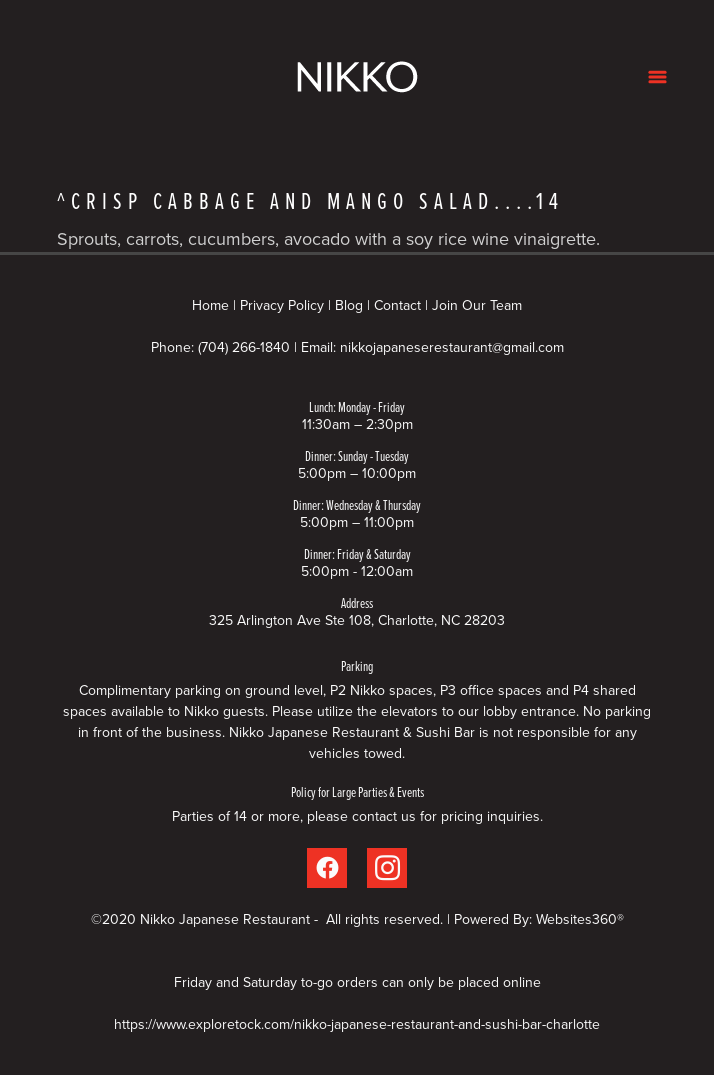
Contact (397, 305)
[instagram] (387, 868)
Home (212, 305)
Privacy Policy (282, 305)
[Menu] (657, 76)
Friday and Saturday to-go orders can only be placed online (357, 982)
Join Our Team (477, 305)
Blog (349, 305)
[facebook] (327, 868)
